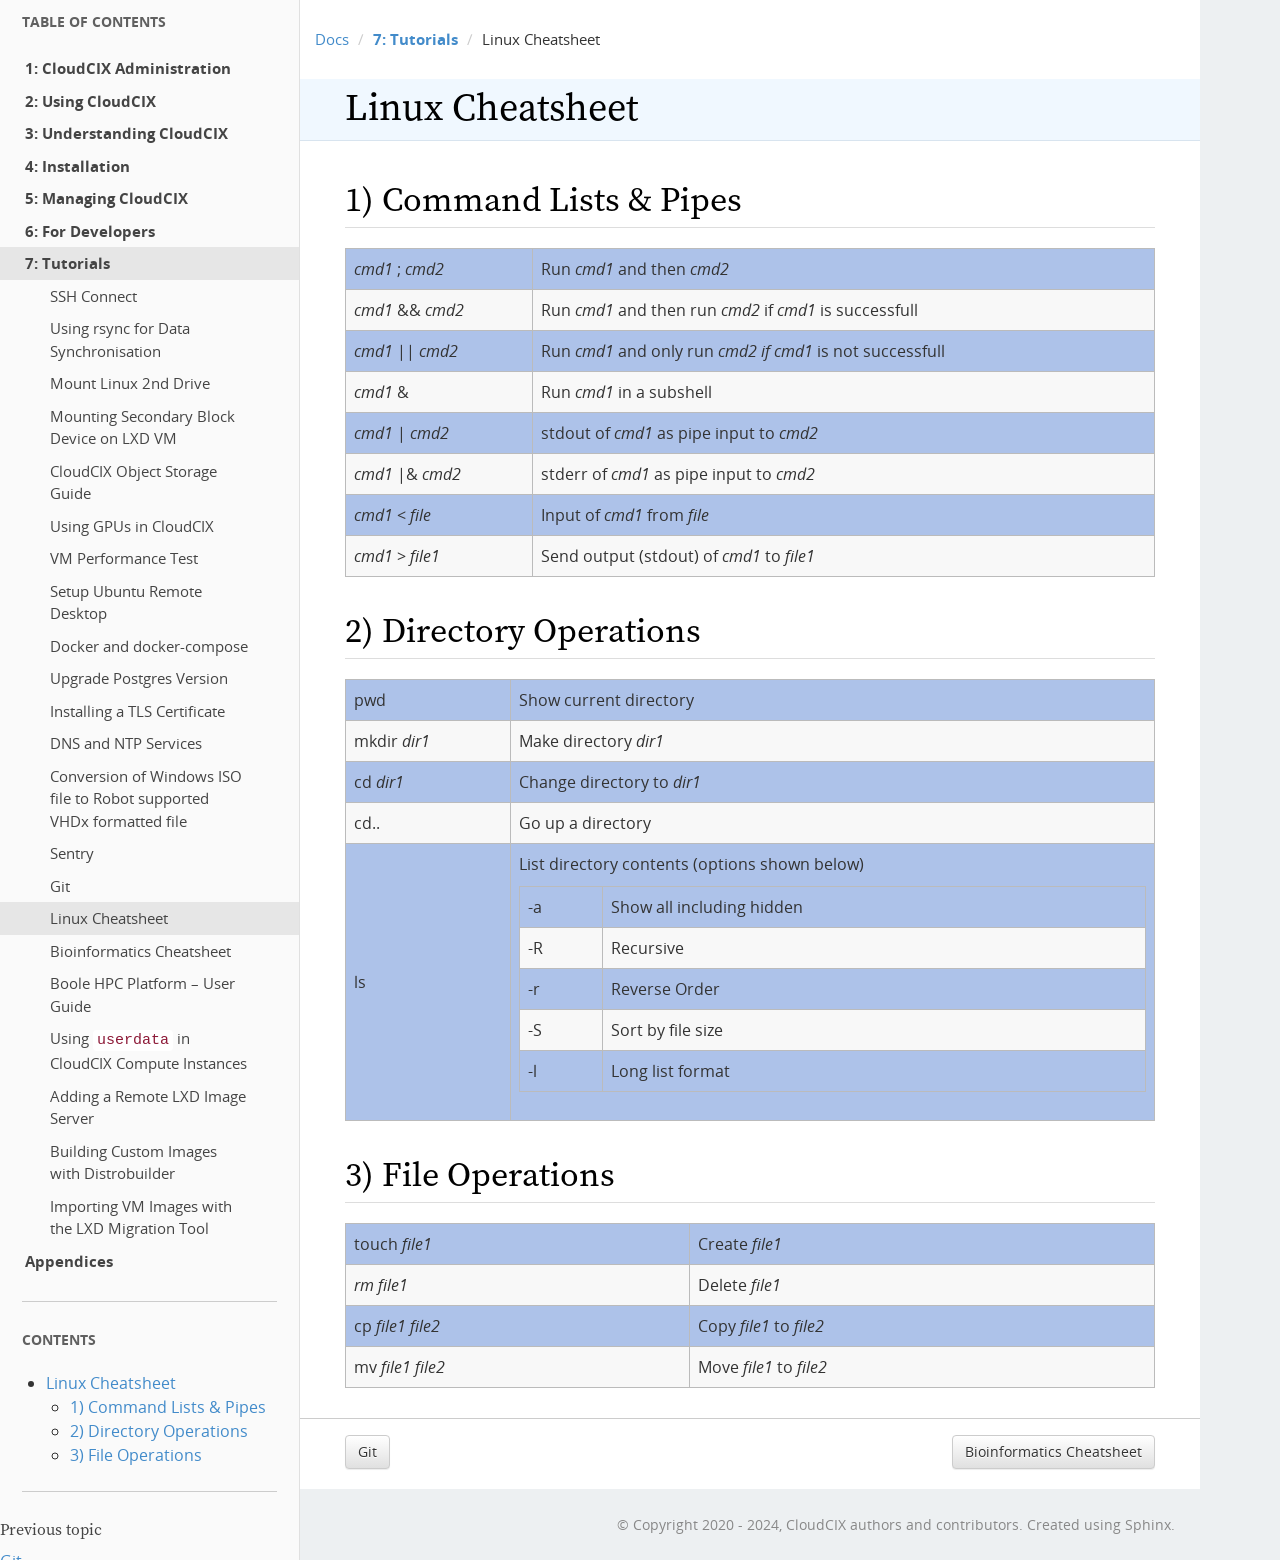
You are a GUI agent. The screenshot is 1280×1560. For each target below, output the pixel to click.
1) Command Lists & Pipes (168, 1405)
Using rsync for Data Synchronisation (120, 339)
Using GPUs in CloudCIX (132, 526)
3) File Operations (136, 1453)
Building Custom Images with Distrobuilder (133, 1160)
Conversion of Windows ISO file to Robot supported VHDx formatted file (146, 798)
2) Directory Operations (159, 1429)
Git (60, 886)
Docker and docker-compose (149, 646)
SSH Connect (93, 296)
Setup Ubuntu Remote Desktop (126, 602)
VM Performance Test (124, 558)
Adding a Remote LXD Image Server (148, 1105)
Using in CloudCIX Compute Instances (148, 1048)
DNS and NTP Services (126, 743)
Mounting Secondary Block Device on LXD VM (142, 427)
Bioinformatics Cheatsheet (140, 951)
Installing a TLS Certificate (137, 711)
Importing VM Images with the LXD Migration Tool (141, 1215)
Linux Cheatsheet (109, 918)
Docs (332, 39)
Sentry (72, 853)
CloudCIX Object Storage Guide (133, 482)
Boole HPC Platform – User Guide (142, 994)
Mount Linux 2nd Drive (130, 383)
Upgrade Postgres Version (139, 678)
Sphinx (1148, 1524)
